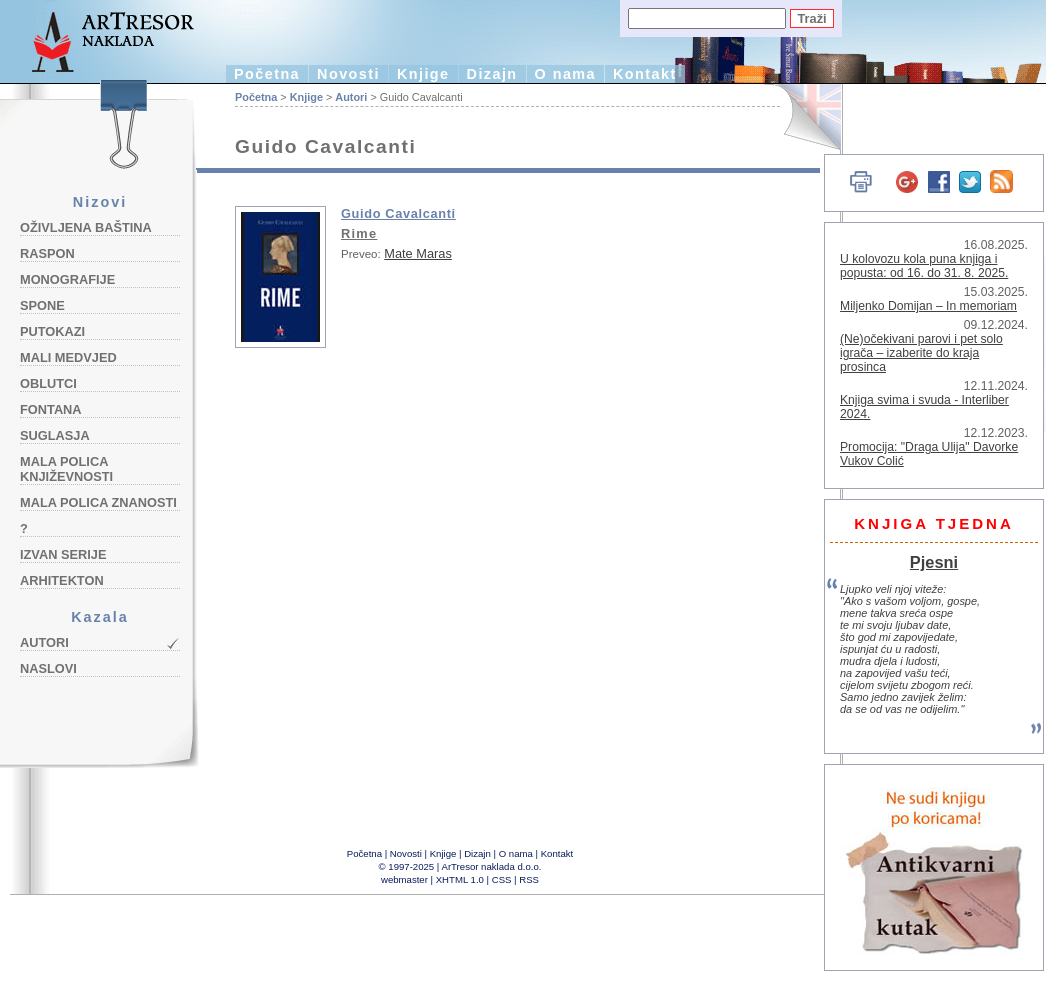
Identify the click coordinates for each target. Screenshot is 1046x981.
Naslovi (48, 668)
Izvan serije (63, 554)
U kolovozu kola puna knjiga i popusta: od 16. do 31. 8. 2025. (924, 266)
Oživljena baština (86, 227)
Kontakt (645, 74)
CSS (502, 879)
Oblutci (48, 383)
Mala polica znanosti (98, 502)
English (800, 117)
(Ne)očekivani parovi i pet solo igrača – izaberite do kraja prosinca (921, 353)
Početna (267, 74)
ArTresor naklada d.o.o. (492, 866)
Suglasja (55, 435)
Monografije (67, 279)
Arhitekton (62, 580)
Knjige (423, 74)
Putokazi (52, 331)
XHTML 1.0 (460, 879)
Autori (44, 642)
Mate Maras (418, 253)
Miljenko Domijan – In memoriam (928, 306)
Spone (42, 305)
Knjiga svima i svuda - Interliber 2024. (924, 407)
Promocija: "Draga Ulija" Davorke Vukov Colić (929, 454)
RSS (529, 879)
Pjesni (934, 562)
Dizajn (492, 74)
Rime (359, 233)
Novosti (348, 74)
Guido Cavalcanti (398, 213)
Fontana (51, 409)
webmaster (404, 879)
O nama (565, 74)
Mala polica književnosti (66, 469)
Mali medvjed (68, 357)
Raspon (47, 253)
